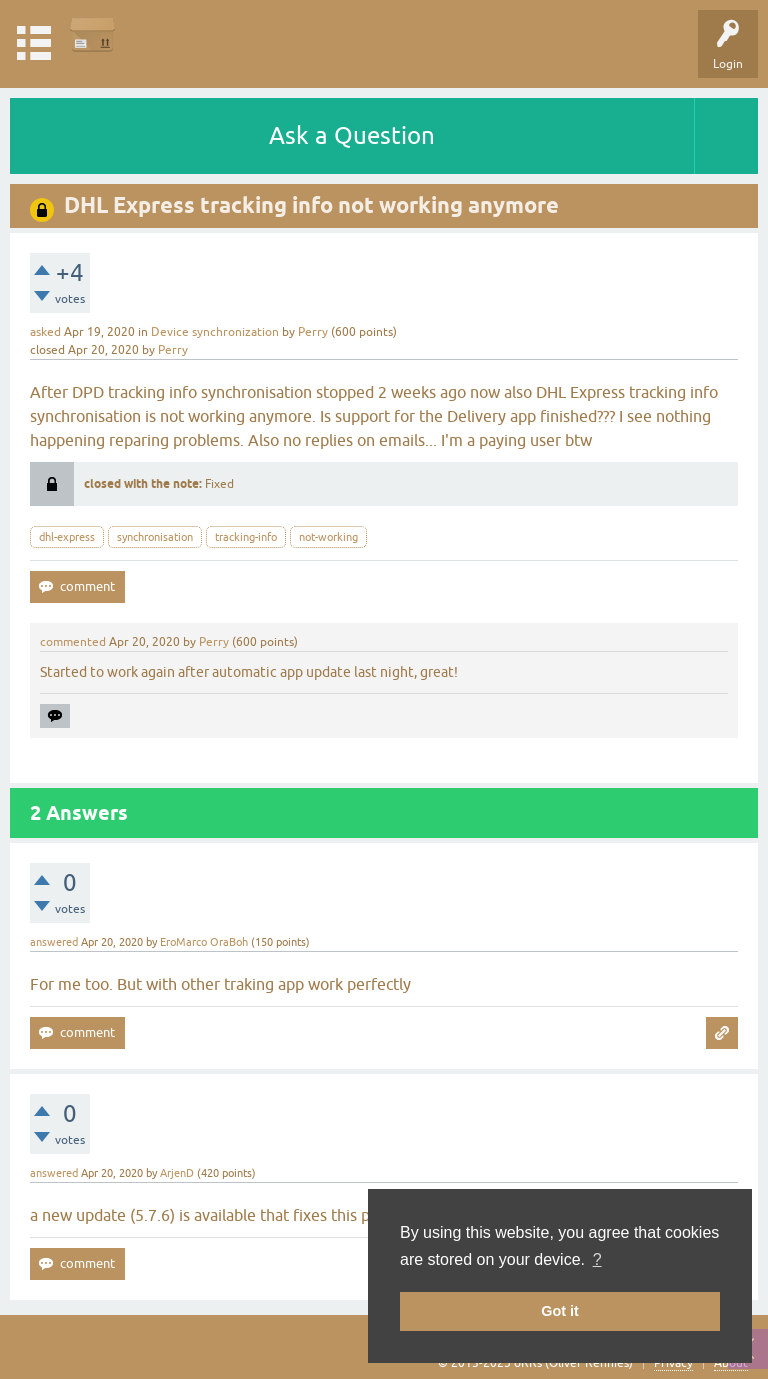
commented (73, 642)
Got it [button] (560, 1311)
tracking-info (246, 537)
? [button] (597, 1259)
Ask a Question (352, 135)
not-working (328, 537)
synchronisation (155, 537)
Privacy (673, 1363)
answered (54, 942)
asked (45, 332)
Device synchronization (215, 332)
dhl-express (67, 537)
